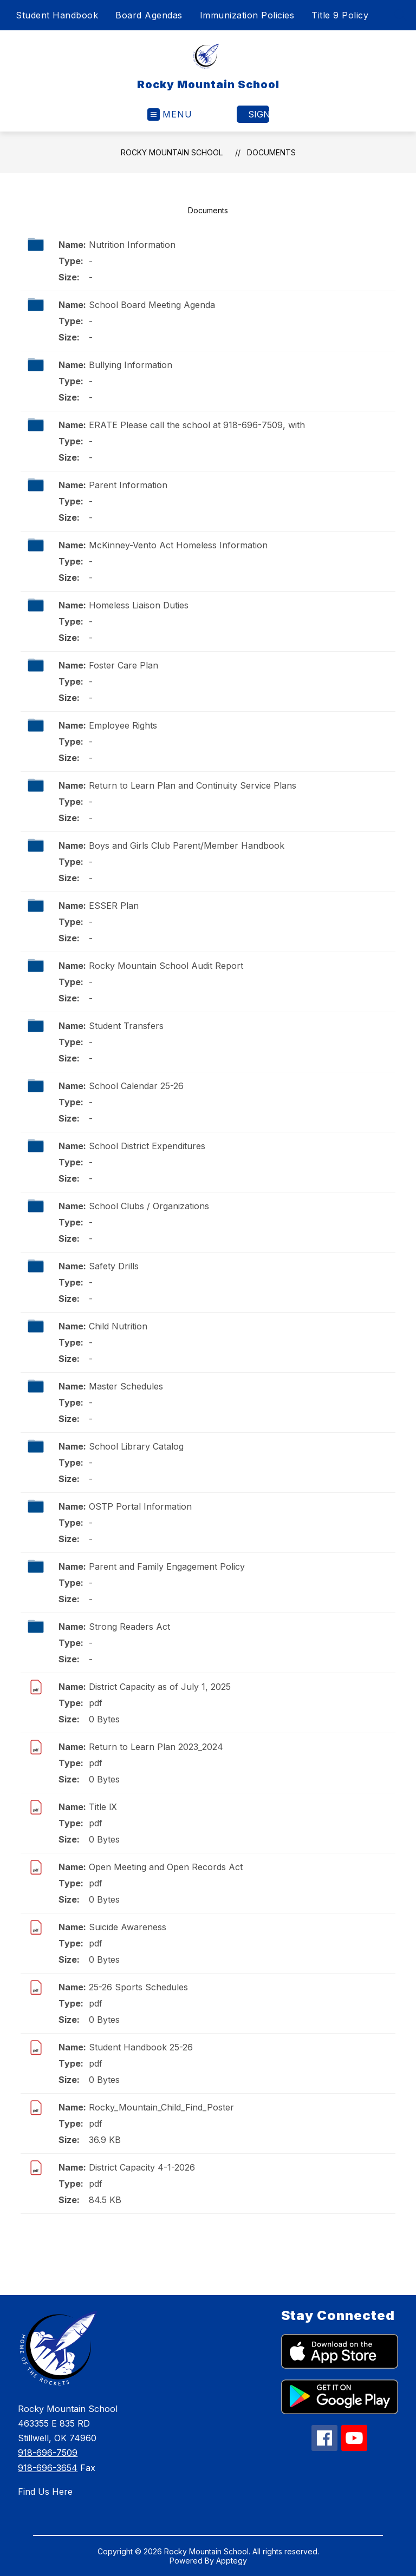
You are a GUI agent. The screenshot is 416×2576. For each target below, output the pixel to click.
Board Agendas (149, 15)
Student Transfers (126, 1025)
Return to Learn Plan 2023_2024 (156, 1746)
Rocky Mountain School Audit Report (166, 965)
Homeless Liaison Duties (138, 605)
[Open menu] (169, 114)
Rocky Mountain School (172, 152)
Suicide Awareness (127, 1927)
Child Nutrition (118, 1326)
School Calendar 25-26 (136, 1085)
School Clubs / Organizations (149, 1206)
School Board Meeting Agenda (152, 304)
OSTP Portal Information (140, 1506)
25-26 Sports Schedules (138, 1987)
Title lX (103, 1806)
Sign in (258, 114)
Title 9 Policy (339, 15)
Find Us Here (45, 2491)
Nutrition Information (132, 244)
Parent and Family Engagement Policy (167, 1566)
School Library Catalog (136, 1446)
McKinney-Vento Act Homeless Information (178, 545)
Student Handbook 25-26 (141, 2047)
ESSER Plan (114, 905)
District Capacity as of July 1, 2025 (160, 1686)
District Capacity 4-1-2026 (142, 2167)
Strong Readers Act (129, 1626)
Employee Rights (123, 725)
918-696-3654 (47, 2467)
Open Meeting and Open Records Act (166, 1866)
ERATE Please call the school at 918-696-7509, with (197, 424)
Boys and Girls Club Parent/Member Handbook (186, 845)
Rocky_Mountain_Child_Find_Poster (161, 2107)
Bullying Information (130, 364)
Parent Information (128, 485)
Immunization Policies (247, 15)
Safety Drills (114, 1266)
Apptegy (231, 2560)
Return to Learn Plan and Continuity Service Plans (192, 785)
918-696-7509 (47, 2452)
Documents (271, 152)
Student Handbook (57, 15)
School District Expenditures (147, 1145)
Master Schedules (126, 1386)
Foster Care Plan (123, 665)
